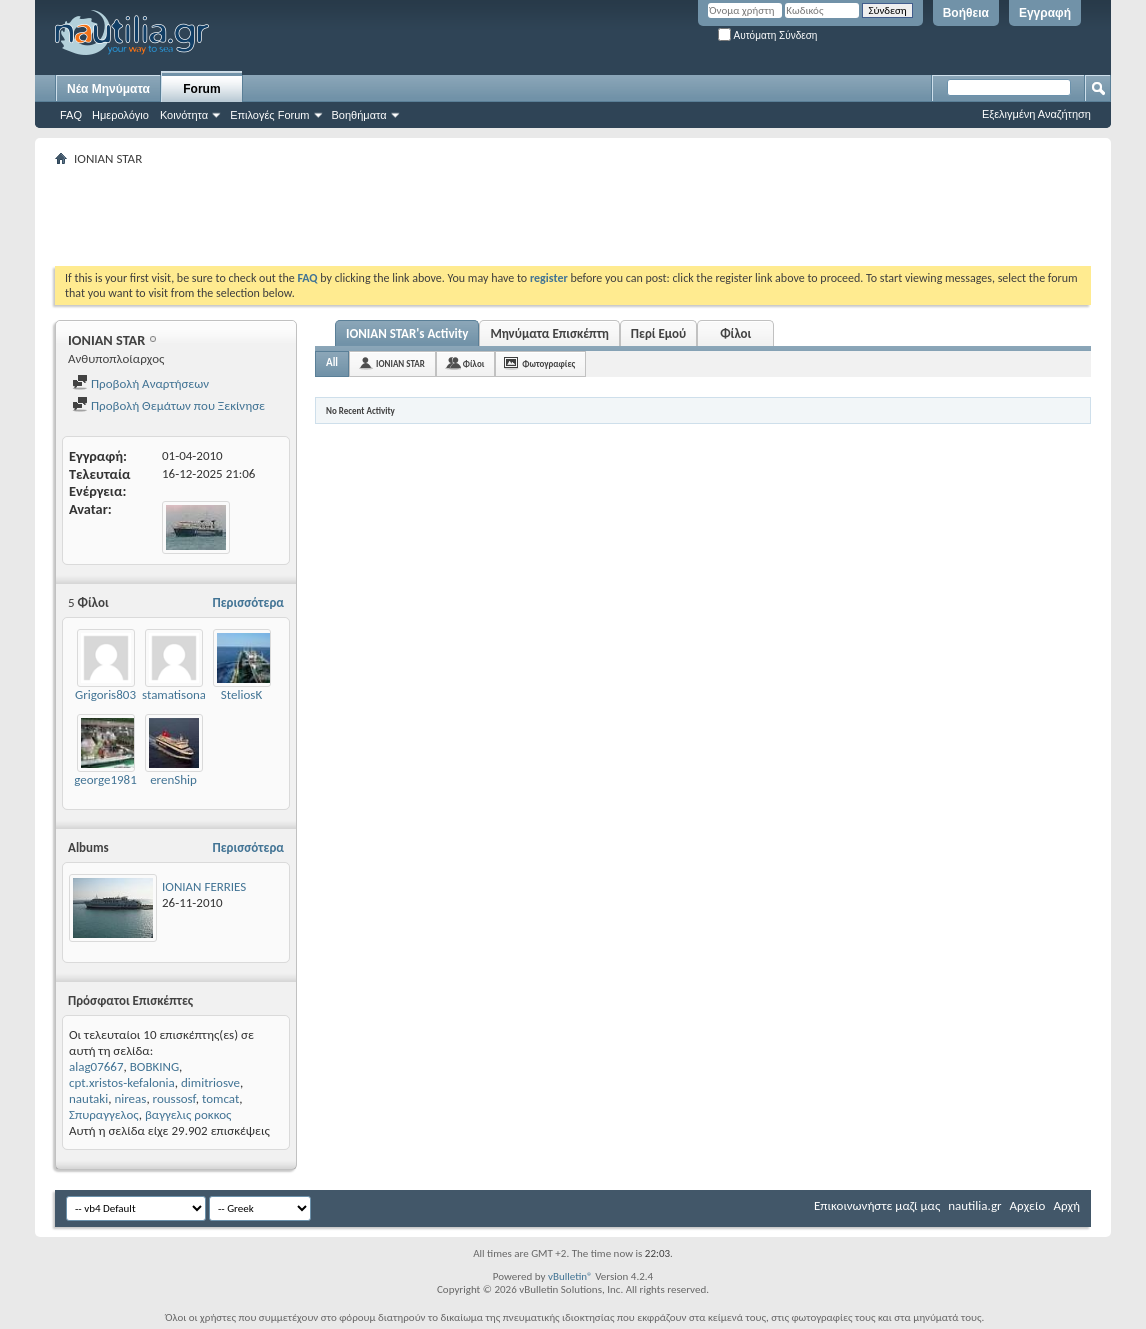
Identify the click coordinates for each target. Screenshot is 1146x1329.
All (332, 362)
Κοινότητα (184, 115)
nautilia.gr (974, 1205)
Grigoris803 (105, 694)
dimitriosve (210, 1082)
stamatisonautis (183, 694)
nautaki (88, 1098)
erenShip (173, 779)
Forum (201, 89)
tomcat (220, 1098)
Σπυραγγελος (104, 1114)
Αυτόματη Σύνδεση (767, 35)
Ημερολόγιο (120, 115)
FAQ (71, 115)
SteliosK (241, 694)
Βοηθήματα (359, 115)
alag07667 (96, 1066)
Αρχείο (1028, 1205)
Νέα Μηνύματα (108, 89)
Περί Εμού (658, 333)
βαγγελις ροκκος (188, 1114)
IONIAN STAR (400, 363)
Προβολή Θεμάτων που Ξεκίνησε (168, 405)
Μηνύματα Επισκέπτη (549, 333)
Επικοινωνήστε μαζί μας (877, 1205)
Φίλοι (735, 333)
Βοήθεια (966, 13)
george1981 (105, 779)
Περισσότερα (248, 602)
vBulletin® (570, 1276)
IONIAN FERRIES (204, 886)
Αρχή (1066, 1205)
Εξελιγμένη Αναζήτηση (1036, 114)
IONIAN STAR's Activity (407, 333)
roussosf (174, 1098)
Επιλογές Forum (269, 115)
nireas (130, 1098)
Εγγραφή (1045, 13)
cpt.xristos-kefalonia (122, 1082)
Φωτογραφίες (548, 363)
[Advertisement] (419, 216)
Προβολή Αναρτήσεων (140, 383)
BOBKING (154, 1066)
